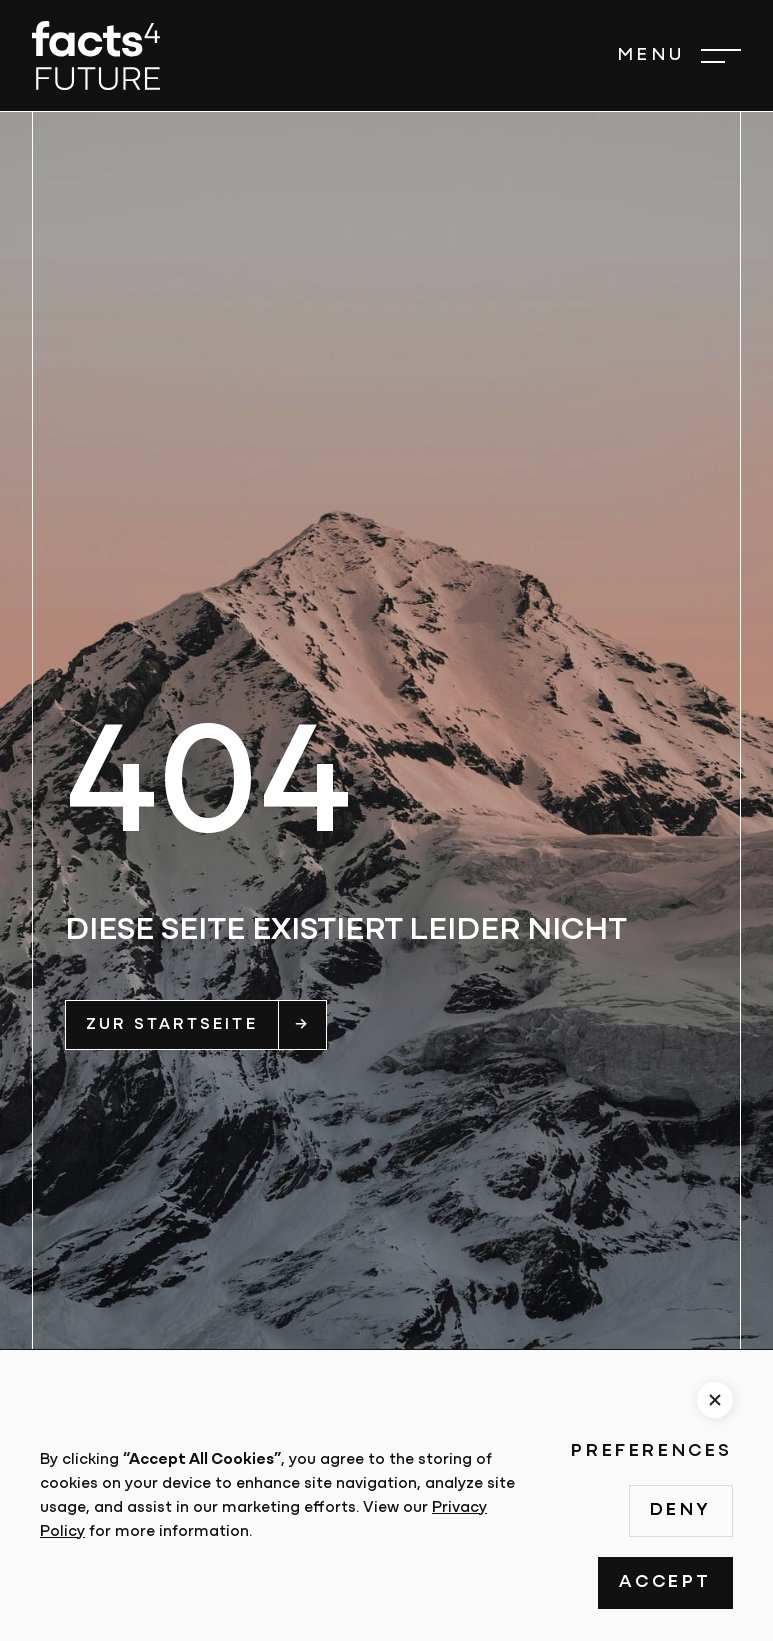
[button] (679, 55)
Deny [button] (681, 1510)
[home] (96, 55)
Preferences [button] (652, 1451)
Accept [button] (665, 1582)
